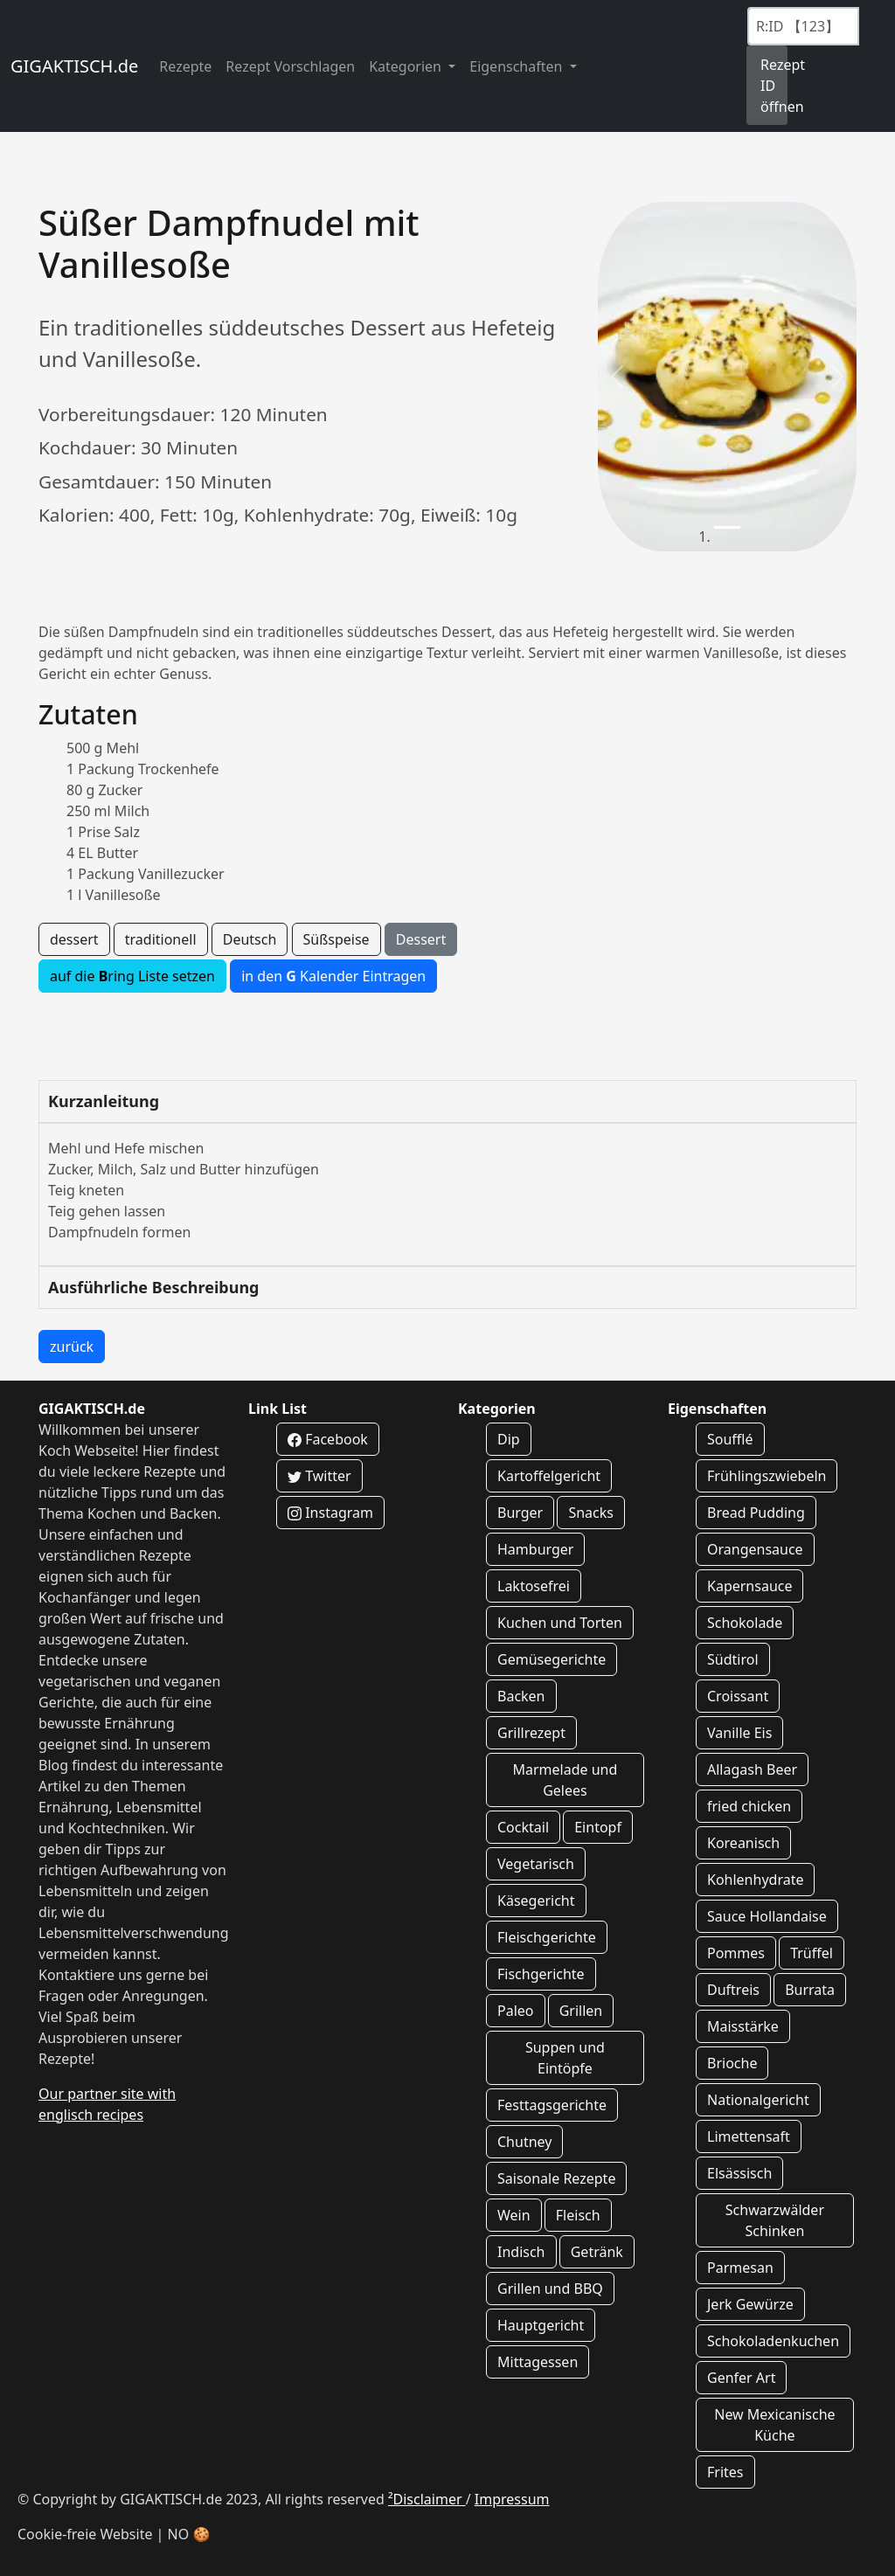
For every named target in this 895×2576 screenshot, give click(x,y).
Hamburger (535, 1549)
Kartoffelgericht (548, 1475)
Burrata (810, 1989)
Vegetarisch (535, 1863)
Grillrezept (531, 1732)
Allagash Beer (752, 1769)
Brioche (732, 2063)
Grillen (581, 2010)
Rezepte (185, 66)
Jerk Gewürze (750, 2304)
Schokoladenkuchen (773, 2341)
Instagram (330, 1512)
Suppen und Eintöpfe (565, 2058)
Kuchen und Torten (559, 1622)
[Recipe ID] (803, 26)
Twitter (319, 1475)
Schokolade (744, 1622)
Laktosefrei (533, 1586)
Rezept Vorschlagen (290, 66)
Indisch (521, 2251)
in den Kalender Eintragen (333, 976)
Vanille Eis (739, 1732)
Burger (520, 1512)
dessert (74, 939)
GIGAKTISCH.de (74, 66)
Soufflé (730, 1439)
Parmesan (740, 2267)
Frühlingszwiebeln (766, 1475)
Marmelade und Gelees (564, 1780)
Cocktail (523, 1827)
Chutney (524, 2141)
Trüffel (811, 1953)
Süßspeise (336, 939)
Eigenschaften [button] (517, 66)
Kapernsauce (749, 1586)
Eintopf (597, 1827)
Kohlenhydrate (755, 1879)
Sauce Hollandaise (767, 1916)
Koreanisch (743, 1842)
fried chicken (749, 1806)
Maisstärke (743, 2026)
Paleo (515, 2010)
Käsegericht (536, 1900)
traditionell (161, 939)
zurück (72, 1346)
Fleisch (578, 2215)
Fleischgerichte (546, 1937)
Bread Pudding (756, 1512)
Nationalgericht (758, 2099)
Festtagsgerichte (552, 2105)
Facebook (328, 1439)
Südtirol (733, 1659)
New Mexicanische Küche (774, 2425)
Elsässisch (739, 2173)
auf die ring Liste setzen (132, 976)
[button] (617, 376)
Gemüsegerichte (551, 1659)
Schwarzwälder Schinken (774, 2220)
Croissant (737, 1696)
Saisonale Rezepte (556, 2178)
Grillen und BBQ (550, 2288)
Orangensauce (755, 1549)
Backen (521, 1696)
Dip (508, 1439)
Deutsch (250, 939)
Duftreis (733, 1989)
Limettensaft (748, 2136)
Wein (514, 2215)
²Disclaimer (427, 2499)
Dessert (421, 939)
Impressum (512, 2499)
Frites (725, 2472)
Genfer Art (741, 2377)
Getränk (597, 2251)
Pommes (736, 1953)
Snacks (591, 1512)
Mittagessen (537, 2362)
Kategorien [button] (407, 66)
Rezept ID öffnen (773, 85)
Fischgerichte (541, 1974)
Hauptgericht (540, 2325)
